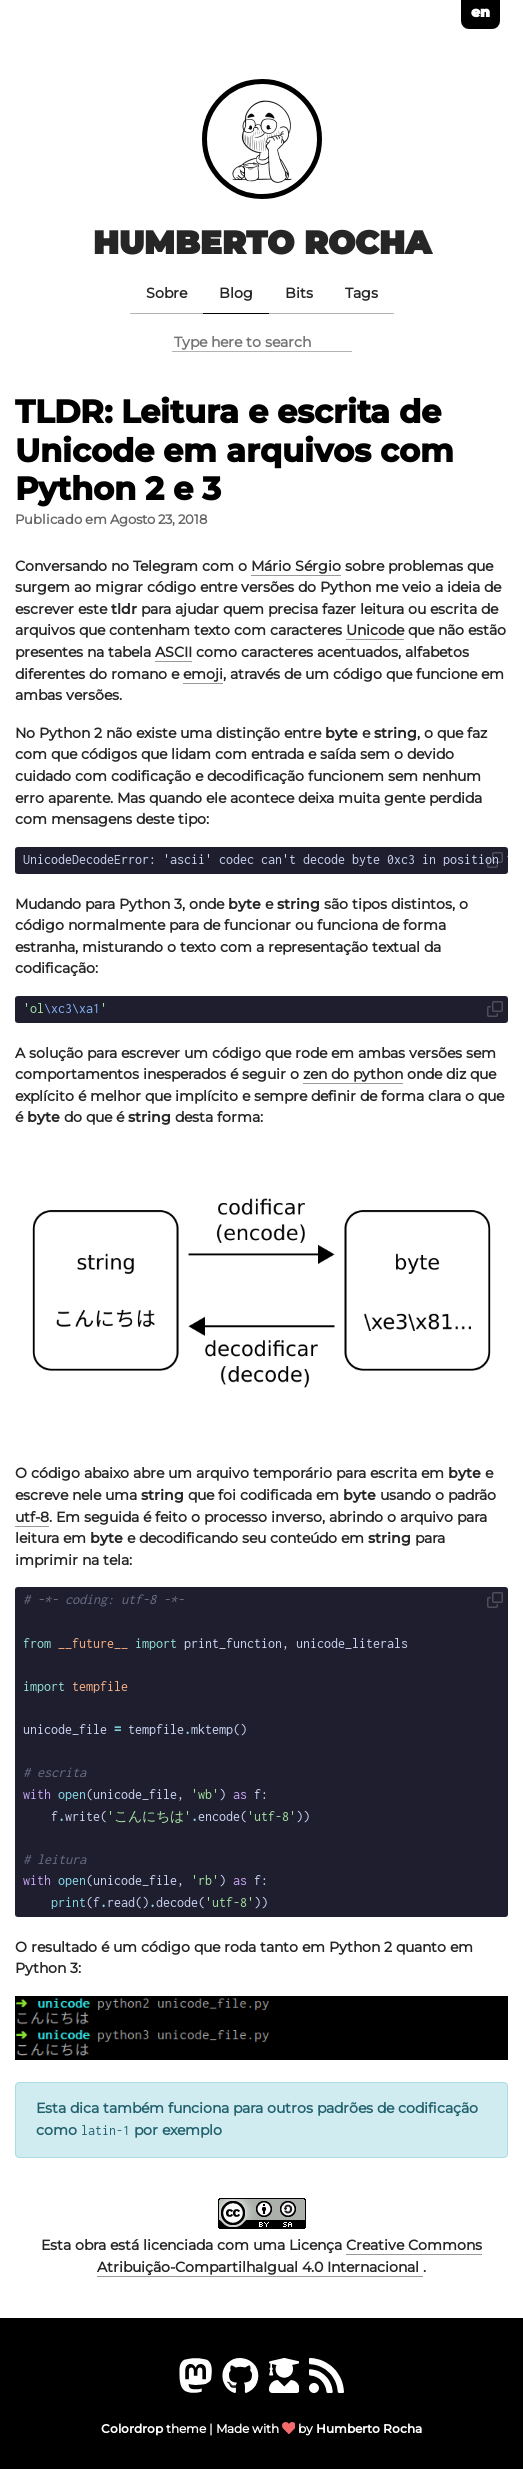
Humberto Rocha (262, 242)
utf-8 (32, 1517)
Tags (361, 293)
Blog (236, 293)
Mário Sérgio (296, 566)
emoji (203, 674)
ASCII (173, 652)
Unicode (375, 630)
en (480, 12)
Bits (299, 293)
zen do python (353, 1074)
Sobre (166, 293)
